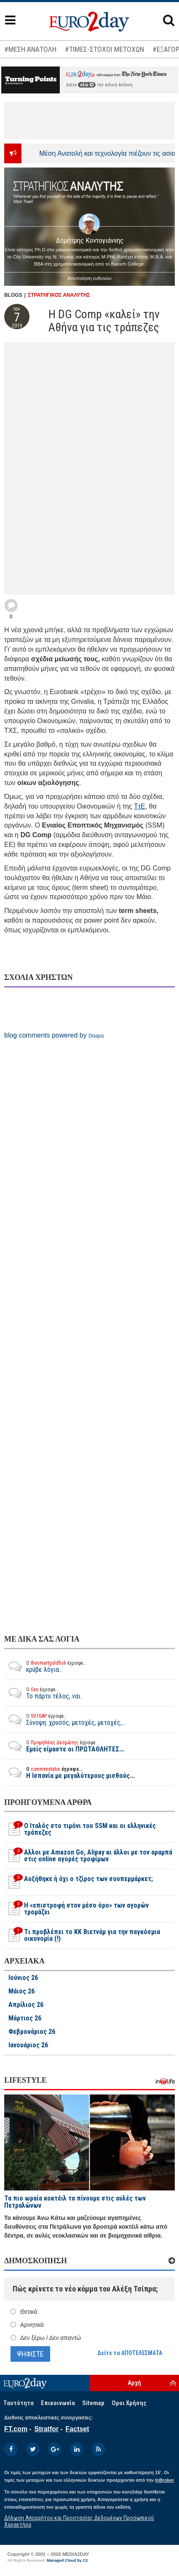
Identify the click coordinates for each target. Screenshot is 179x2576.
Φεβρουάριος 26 (31, 2031)
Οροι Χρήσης (129, 2403)
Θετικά (28, 2311)
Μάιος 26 (21, 1991)
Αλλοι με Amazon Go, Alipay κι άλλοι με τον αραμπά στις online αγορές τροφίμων (88, 1856)
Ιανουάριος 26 (28, 2045)
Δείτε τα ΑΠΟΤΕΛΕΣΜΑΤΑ (129, 2353)
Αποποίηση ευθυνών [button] (89, 278)
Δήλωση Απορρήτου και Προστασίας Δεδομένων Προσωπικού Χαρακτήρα (79, 2521)
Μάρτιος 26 (24, 2018)
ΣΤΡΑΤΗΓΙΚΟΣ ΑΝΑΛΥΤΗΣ (59, 295)
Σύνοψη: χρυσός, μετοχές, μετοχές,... (65, 1719)
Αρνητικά (32, 2324)
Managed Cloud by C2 (67, 2560)
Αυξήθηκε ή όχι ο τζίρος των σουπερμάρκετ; (78, 1882)
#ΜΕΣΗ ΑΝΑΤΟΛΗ (30, 49)
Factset (77, 2428)
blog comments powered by (54, 1035)
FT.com (15, 2428)
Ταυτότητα (18, 2403)
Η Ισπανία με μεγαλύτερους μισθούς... (69, 1772)
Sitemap (93, 2403)
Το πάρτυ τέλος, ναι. (43, 1693)
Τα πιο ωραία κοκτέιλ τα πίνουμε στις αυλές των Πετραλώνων (75, 2202)
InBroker (164, 2480)
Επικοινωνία (58, 2403)
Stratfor (46, 2428)
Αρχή (134, 2383)
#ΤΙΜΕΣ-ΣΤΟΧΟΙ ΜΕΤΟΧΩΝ (104, 49)
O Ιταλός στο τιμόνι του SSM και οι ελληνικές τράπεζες (80, 1829)
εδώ (87, 85)
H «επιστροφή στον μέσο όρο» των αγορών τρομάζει (76, 1909)
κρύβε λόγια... (45, 1666)
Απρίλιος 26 (25, 2004)
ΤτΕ (139, 806)
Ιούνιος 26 (23, 1978)
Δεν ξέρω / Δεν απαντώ (50, 2337)
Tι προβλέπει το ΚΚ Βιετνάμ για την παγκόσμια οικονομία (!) (82, 1935)
